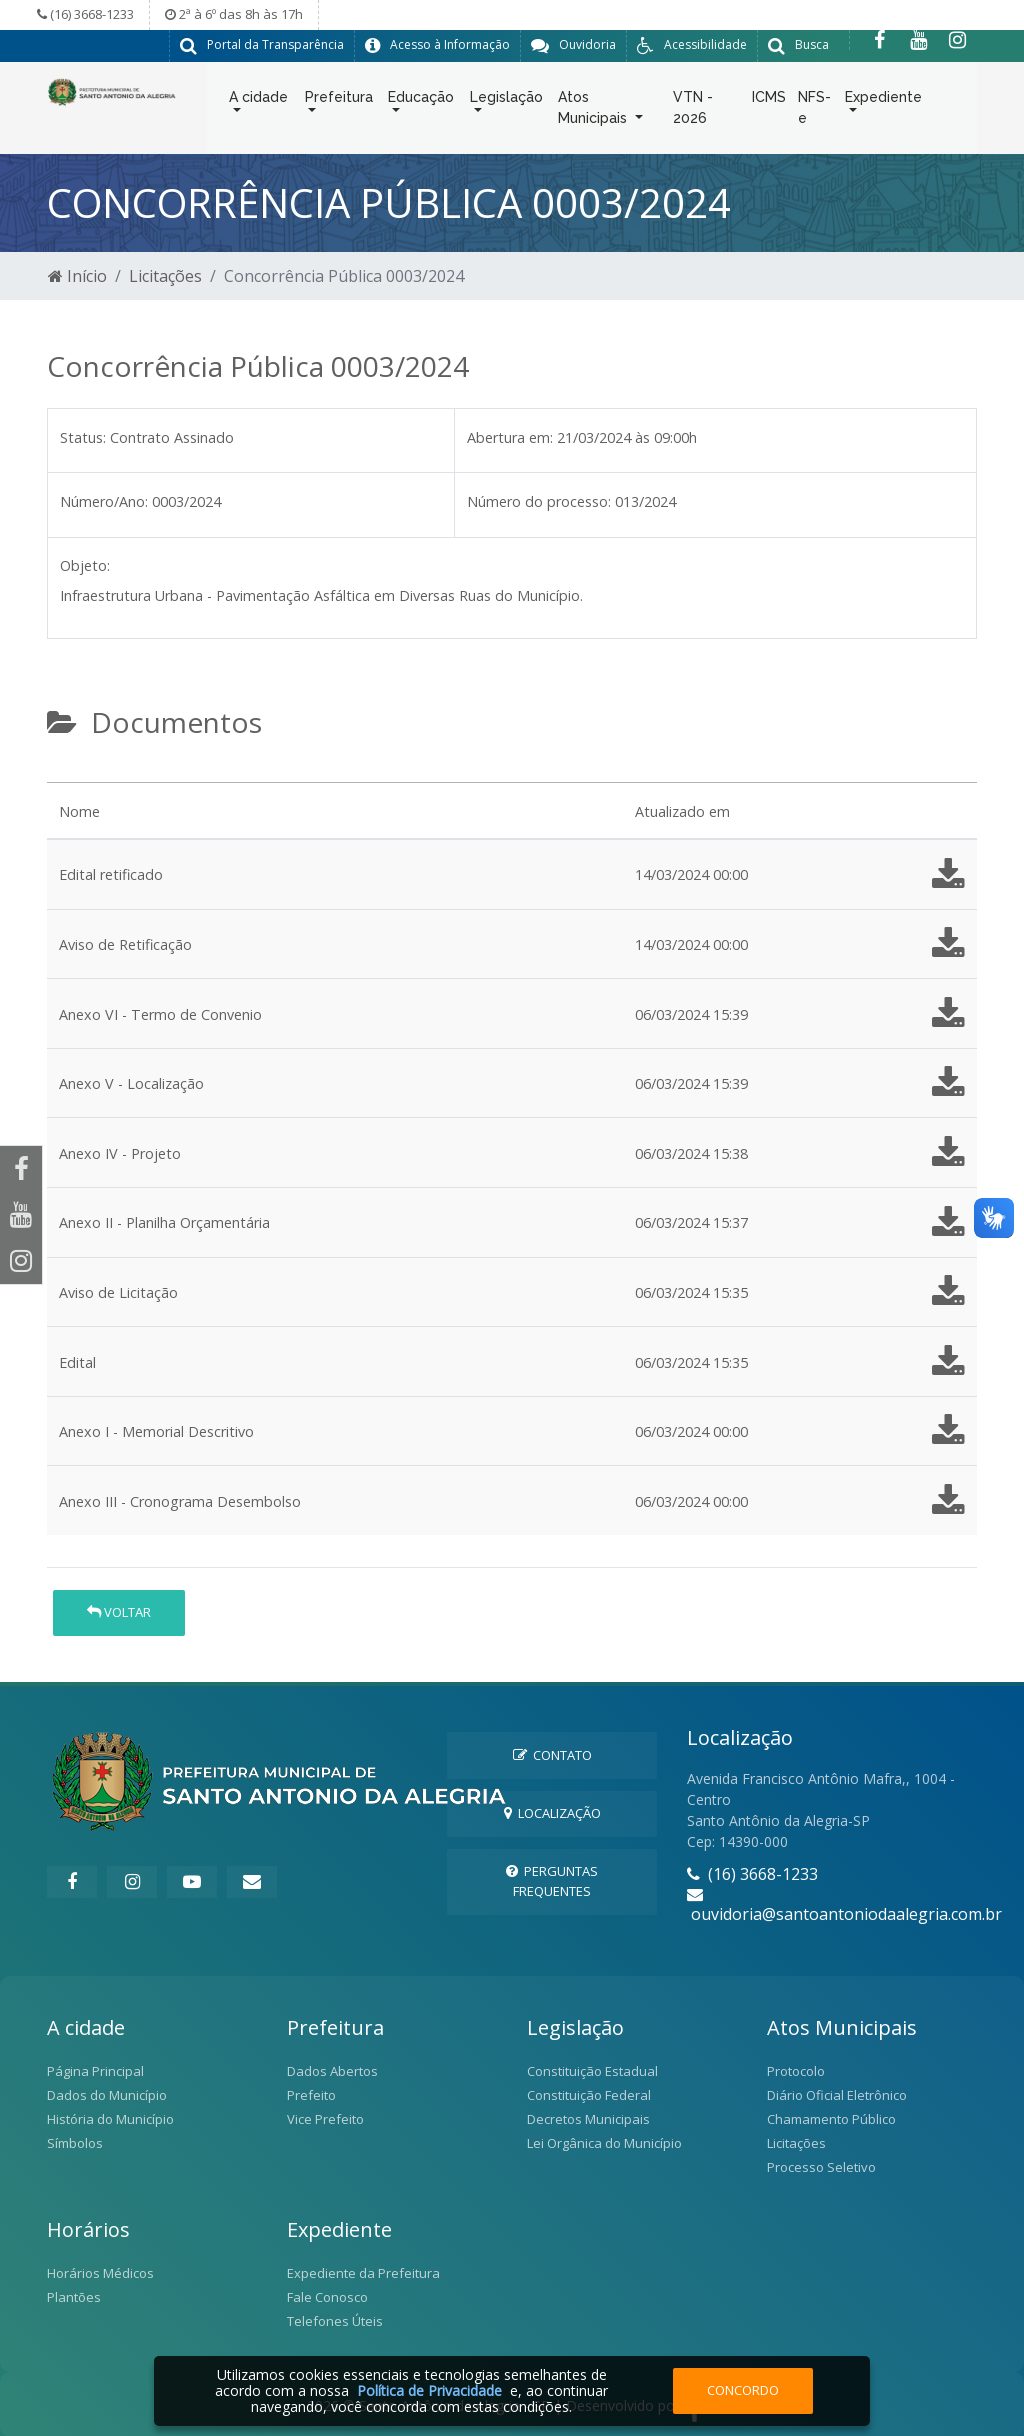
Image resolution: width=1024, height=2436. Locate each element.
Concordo (743, 2390)
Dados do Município (107, 2094)
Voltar (119, 1611)
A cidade (258, 101)
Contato (552, 1754)
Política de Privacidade (429, 2390)
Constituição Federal (589, 2094)
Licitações (165, 275)
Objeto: (85, 564)
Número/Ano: (104, 500)
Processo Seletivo (821, 2166)
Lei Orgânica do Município (604, 2142)
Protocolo (796, 2070)
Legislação (506, 101)
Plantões (74, 2296)
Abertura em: (510, 436)
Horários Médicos (100, 2272)
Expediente (883, 101)
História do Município (110, 2118)
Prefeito (311, 2094)
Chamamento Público (831, 2118)
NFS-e (814, 111)
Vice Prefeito (325, 2118)
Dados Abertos (332, 2070)
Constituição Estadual (592, 2070)
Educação (421, 101)
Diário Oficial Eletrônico (837, 2094)
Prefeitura (339, 101)
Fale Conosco (327, 2296)
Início (77, 275)
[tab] (64, 773)
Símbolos (75, 2142)
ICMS (769, 101)
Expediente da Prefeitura (363, 2272)
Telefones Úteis (335, 2320)
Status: (83, 436)
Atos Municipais (594, 111)
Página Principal (95, 2070)
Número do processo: (539, 500)
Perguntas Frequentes (552, 1879)
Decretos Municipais (588, 2118)
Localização (552, 1812)
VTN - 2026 (693, 111)
